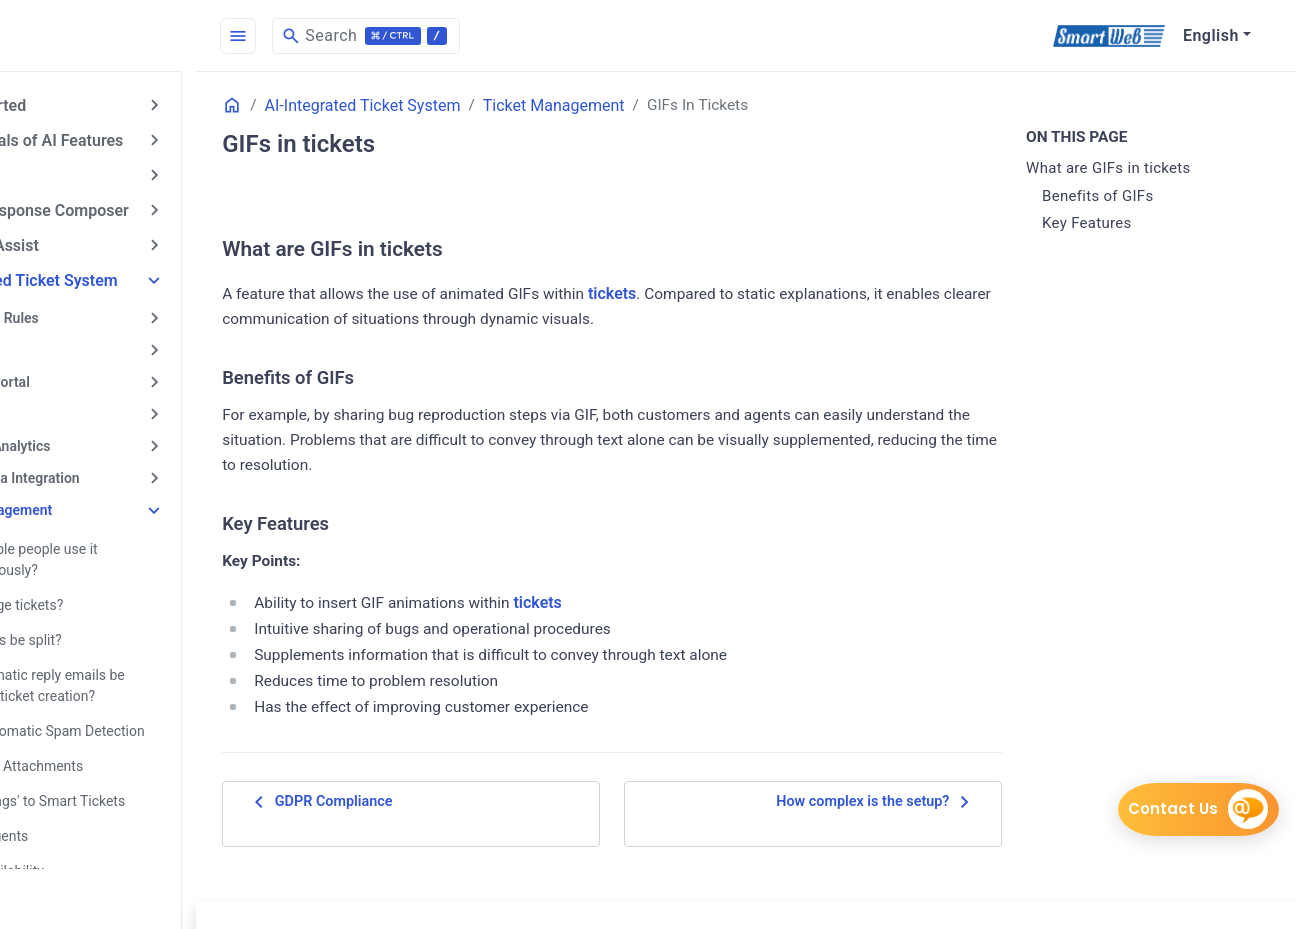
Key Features (1113, 224)
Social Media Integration (106, 466)
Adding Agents (85, 815)
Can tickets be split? (102, 624)
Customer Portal (81, 373)
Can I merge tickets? (103, 590)
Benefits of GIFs (1123, 196)
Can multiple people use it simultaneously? (120, 545)
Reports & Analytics (92, 435)
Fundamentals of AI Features (123, 138)
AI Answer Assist (81, 240)
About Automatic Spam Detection (144, 713)
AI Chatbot (58, 172)
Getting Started (74, 104)
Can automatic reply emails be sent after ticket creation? (149, 668)
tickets (729, 293)
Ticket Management (92, 497)
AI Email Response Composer (126, 206)
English (1211, 35)
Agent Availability (93, 849)
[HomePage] (150, 36)
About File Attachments (113, 747)
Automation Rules (86, 311)
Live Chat (59, 404)
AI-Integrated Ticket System (120, 274)
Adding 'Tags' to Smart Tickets (134, 781)
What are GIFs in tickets (1134, 169)
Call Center (64, 342)
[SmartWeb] (1108, 36)
